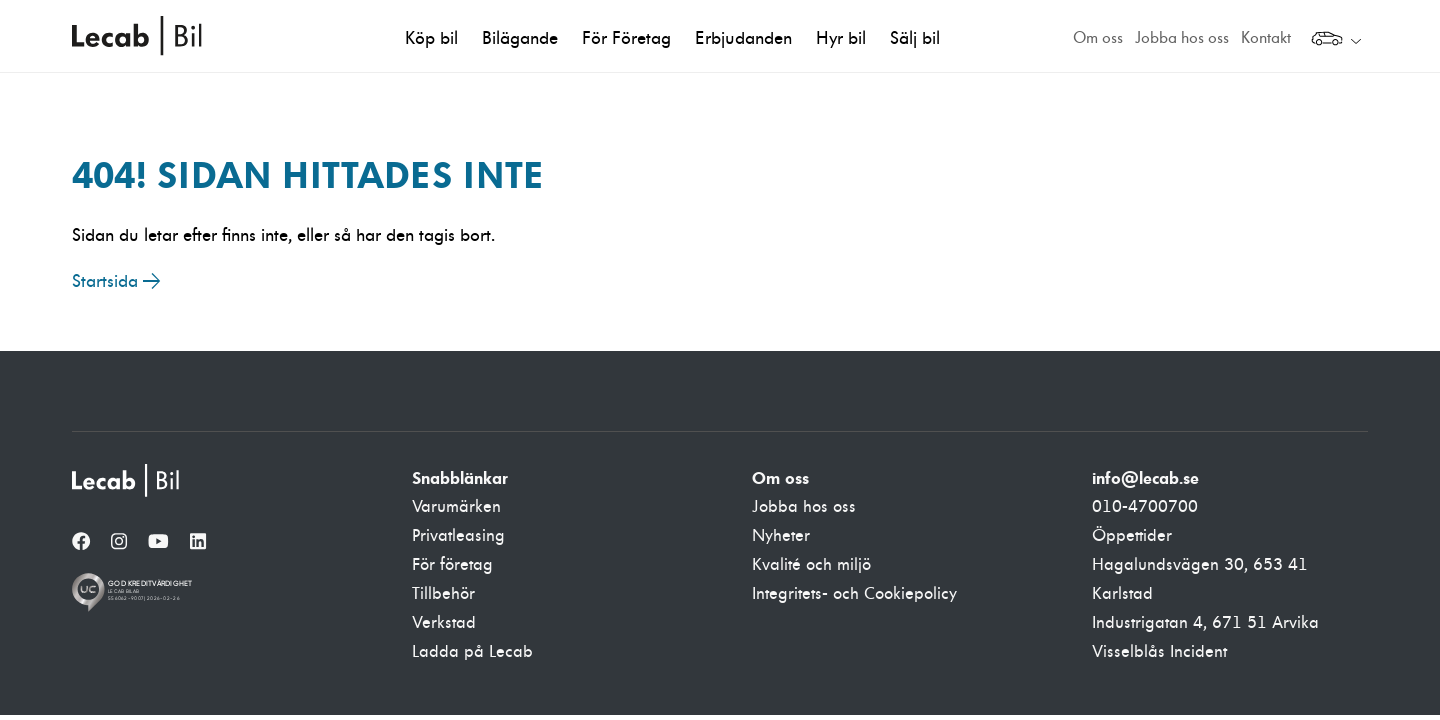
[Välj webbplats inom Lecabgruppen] (1336, 41)
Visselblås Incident (1159, 652)
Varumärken (456, 507)
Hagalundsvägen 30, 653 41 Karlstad (1200, 579)
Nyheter (781, 536)
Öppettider (1132, 536)
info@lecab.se (1145, 478)
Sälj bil (915, 38)
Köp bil (431, 38)
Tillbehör (443, 594)
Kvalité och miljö (811, 565)
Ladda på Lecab (472, 652)
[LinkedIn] (198, 543)
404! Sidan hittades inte (308, 175)
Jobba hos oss (1182, 38)
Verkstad (444, 623)
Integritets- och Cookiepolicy (854, 594)
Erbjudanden (743, 38)
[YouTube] (158, 543)
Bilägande (520, 38)
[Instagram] (119, 543)
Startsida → (116, 281)
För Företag (626, 38)
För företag (452, 565)
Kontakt (1266, 38)
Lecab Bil (138, 36)
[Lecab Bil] (127, 480)
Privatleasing (458, 536)
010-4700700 (1145, 507)
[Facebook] (81, 543)
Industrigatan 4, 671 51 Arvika (1205, 623)
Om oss (1098, 38)
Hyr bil (841, 38)
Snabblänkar (460, 478)
